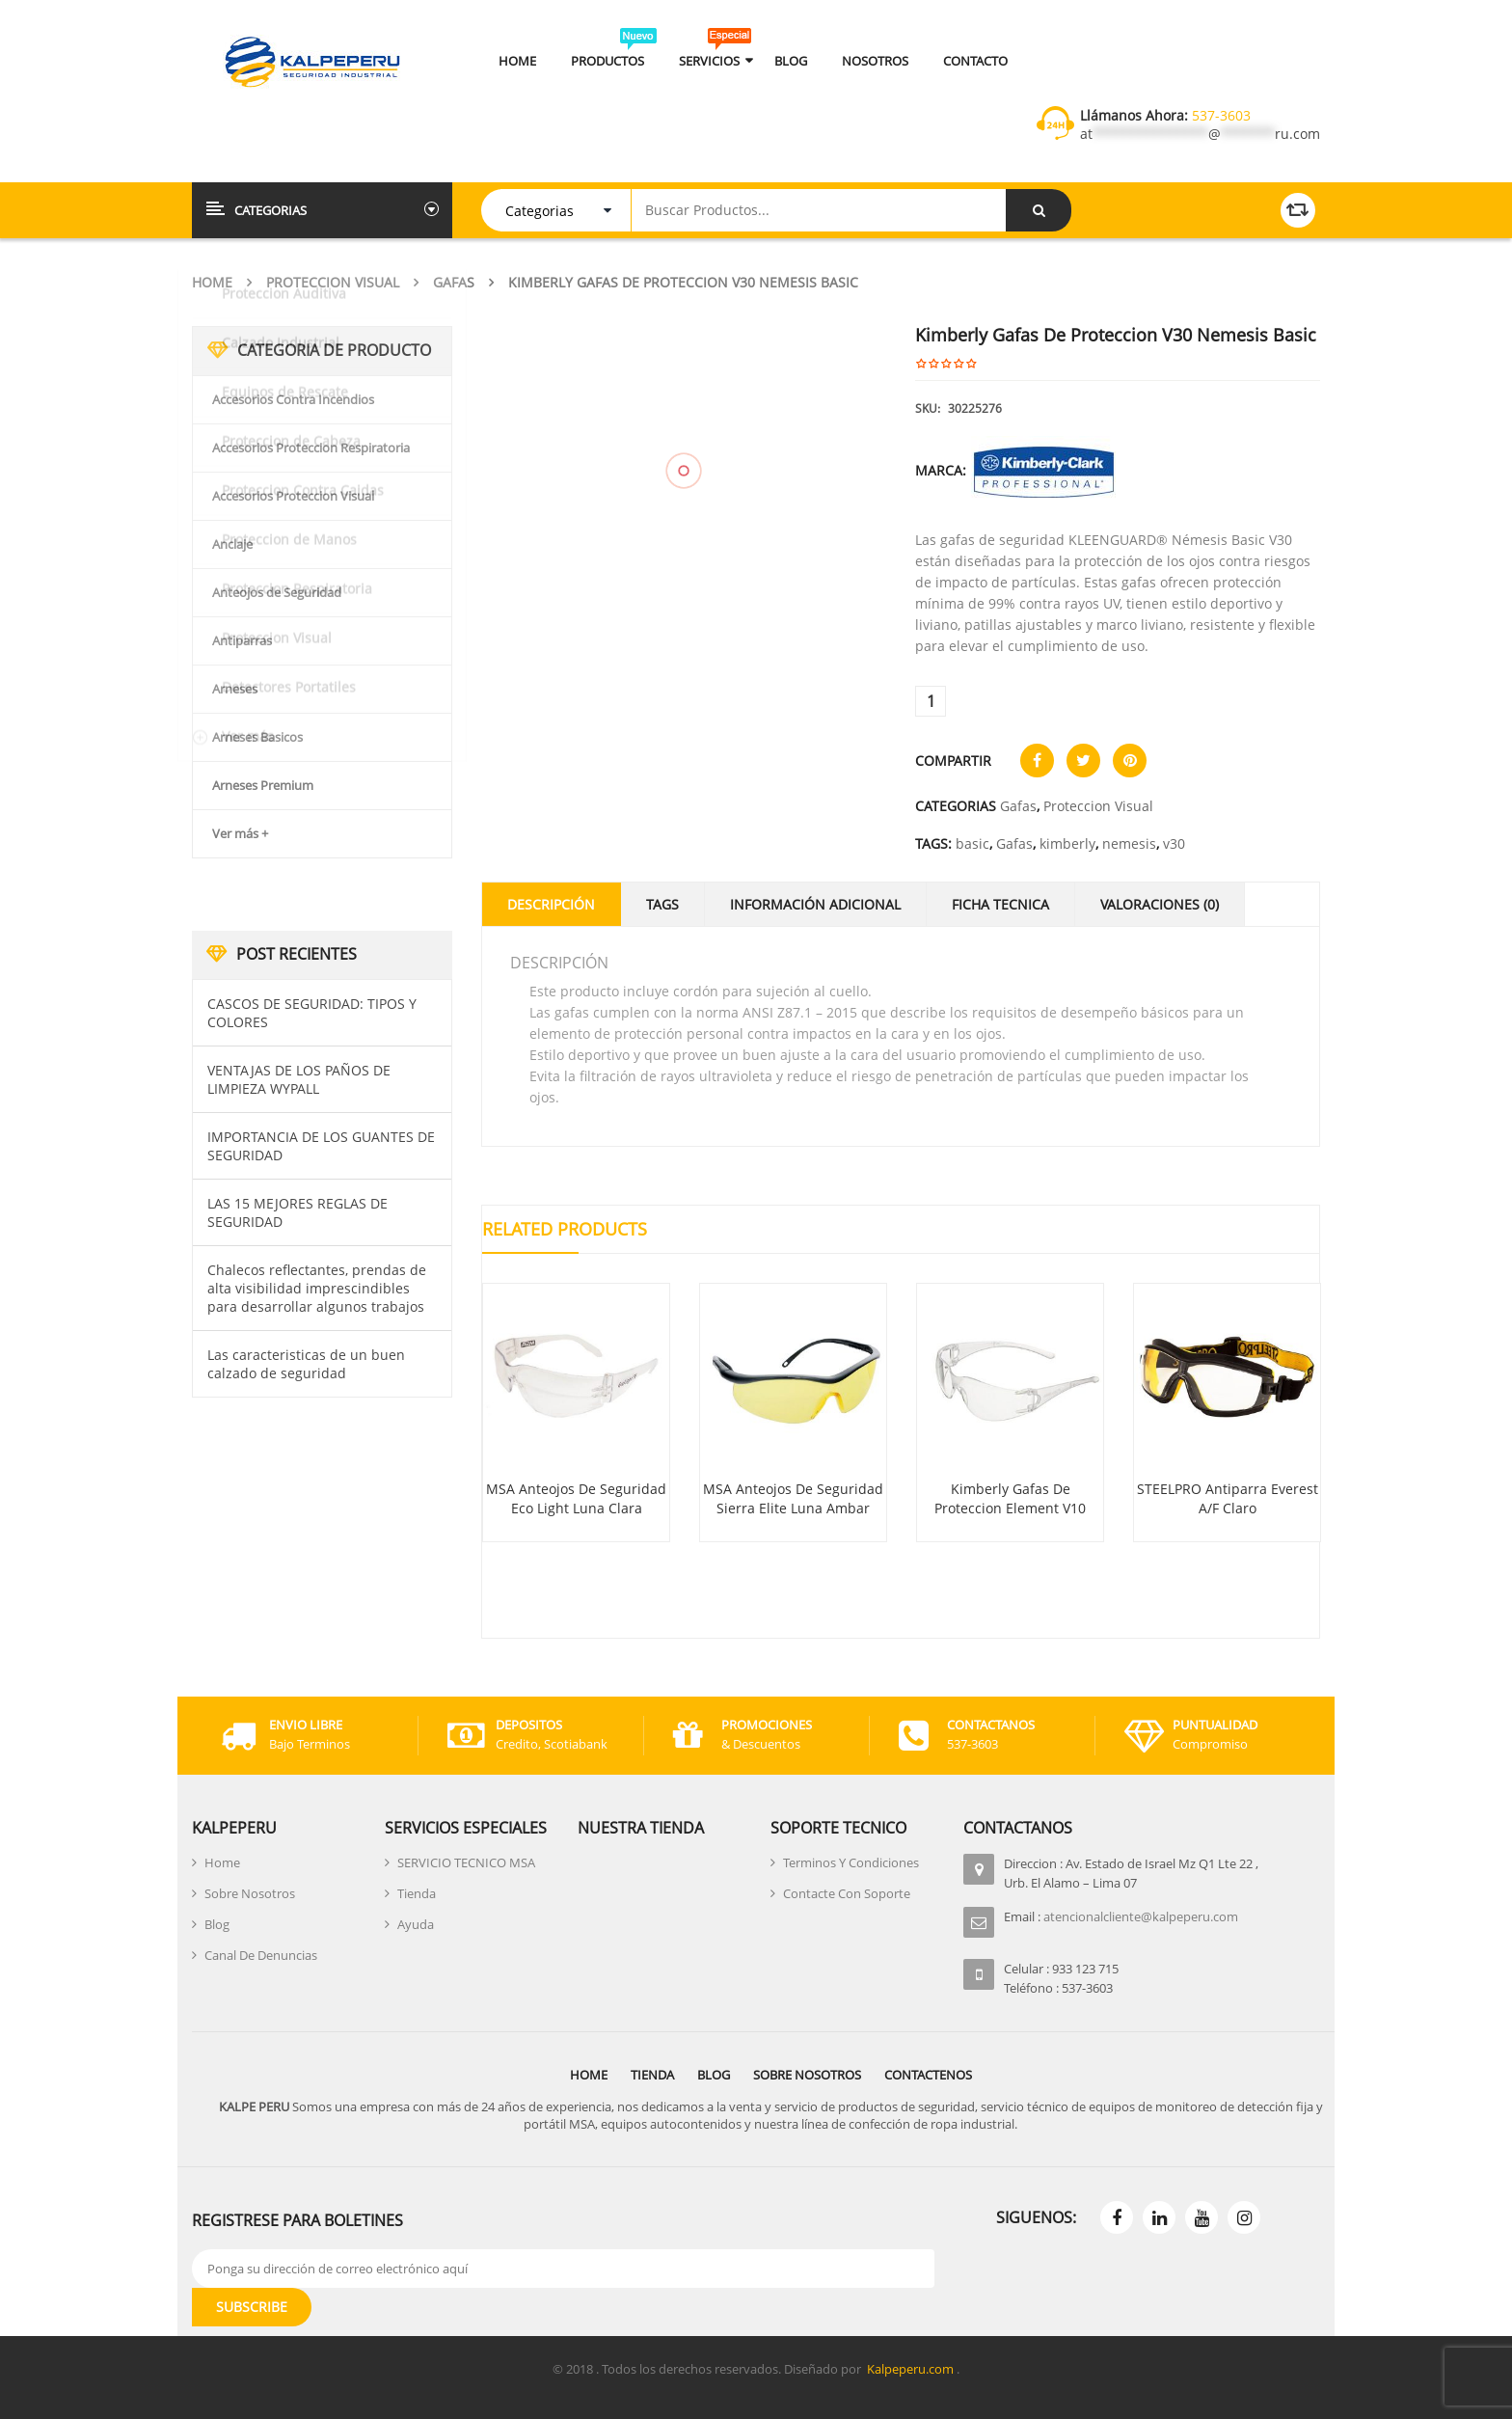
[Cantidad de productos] (930, 701)
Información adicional (815, 904)
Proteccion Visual (332, 282)
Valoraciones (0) (1159, 904)
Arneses (234, 688)
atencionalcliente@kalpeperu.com (1140, 1916)
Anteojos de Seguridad (276, 592)
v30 (1174, 843)
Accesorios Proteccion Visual (293, 495)
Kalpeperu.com (910, 2369)
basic (972, 843)
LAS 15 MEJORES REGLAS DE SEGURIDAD (297, 1212)
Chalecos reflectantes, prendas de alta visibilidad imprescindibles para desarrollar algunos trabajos (316, 1288)
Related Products (564, 1228)
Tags (662, 904)
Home (212, 282)
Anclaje (232, 544)
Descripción (551, 904)
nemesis (1129, 843)
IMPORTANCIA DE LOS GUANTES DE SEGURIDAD (321, 1146)
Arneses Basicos (257, 737)
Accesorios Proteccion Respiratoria (311, 447)
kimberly (1067, 843)
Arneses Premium (262, 785)
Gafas (453, 282)
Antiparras (242, 640)
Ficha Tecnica (1000, 904)
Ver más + (240, 833)
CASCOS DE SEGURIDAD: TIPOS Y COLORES (312, 1012)
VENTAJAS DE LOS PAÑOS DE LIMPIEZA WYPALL (299, 1079)
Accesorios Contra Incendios (293, 399)
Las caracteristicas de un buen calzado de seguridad (306, 1363)
